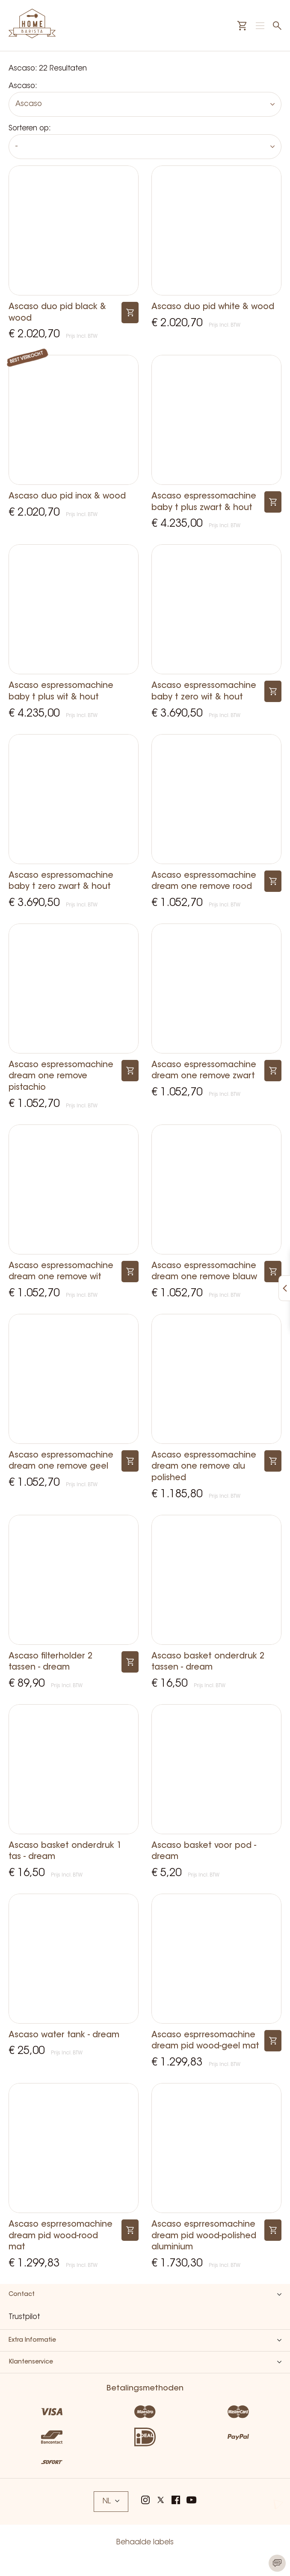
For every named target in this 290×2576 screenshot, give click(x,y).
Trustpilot (24, 2317)
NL (111, 2501)
